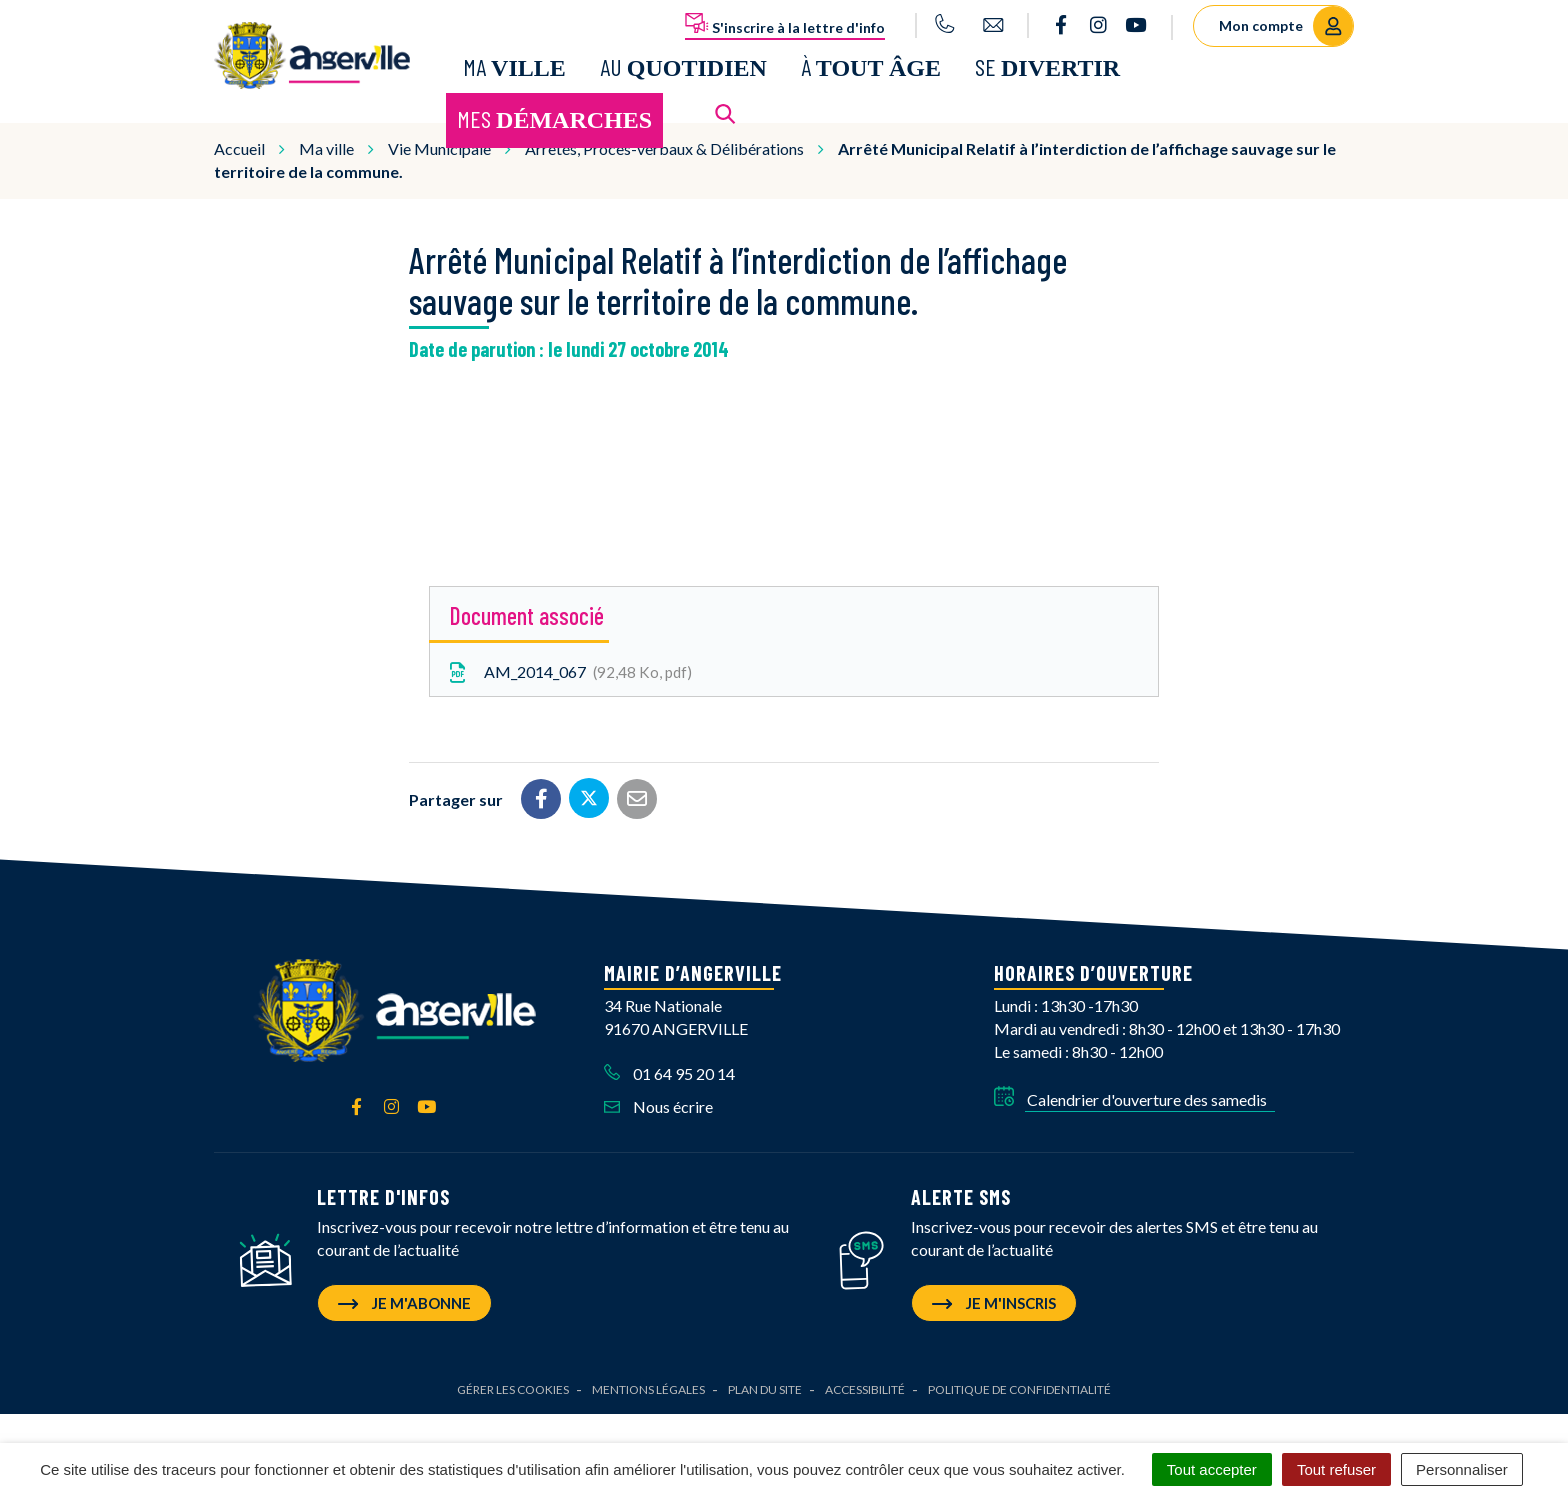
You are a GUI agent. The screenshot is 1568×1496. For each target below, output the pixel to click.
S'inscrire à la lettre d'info (785, 24)
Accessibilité (865, 1389)
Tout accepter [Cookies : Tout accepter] (1212, 1469)
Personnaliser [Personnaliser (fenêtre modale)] (1462, 1469)
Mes (554, 118)
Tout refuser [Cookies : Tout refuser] (1336, 1469)
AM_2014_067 (568, 672)
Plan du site (765, 1389)
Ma (514, 66)
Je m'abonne (404, 1303)
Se (1047, 66)
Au (683, 66)
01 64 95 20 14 (669, 1073)
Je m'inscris (994, 1303)
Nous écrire (658, 1106)
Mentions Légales (648, 1389)
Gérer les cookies (513, 1389)
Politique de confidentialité (1019, 1389)
